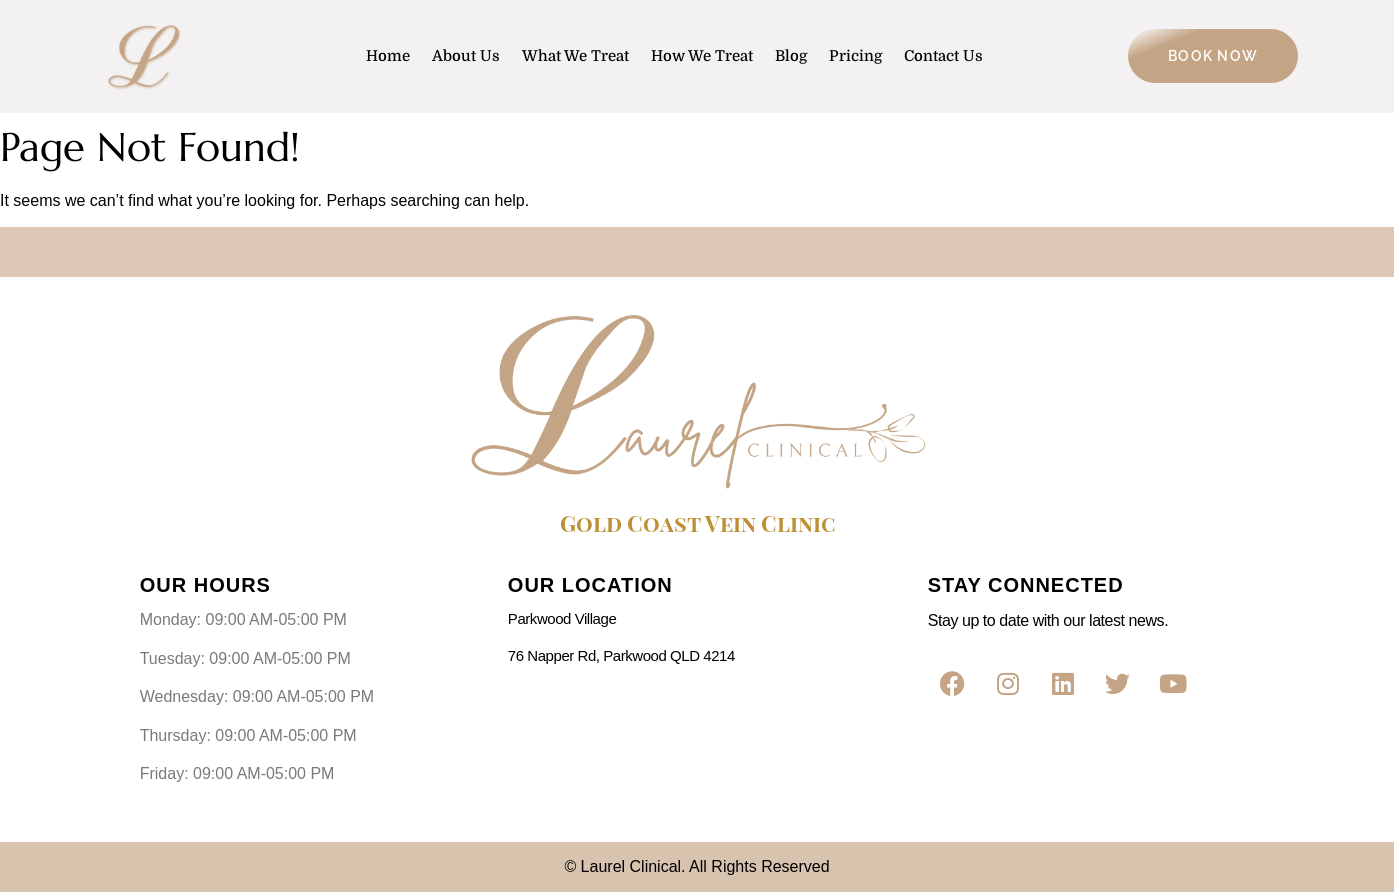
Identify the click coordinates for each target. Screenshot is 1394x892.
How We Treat (702, 56)
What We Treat (575, 56)
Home (388, 56)
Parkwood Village (562, 618)
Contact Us (943, 56)
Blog (791, 56)
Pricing (855, 56)
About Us (466, 56)
